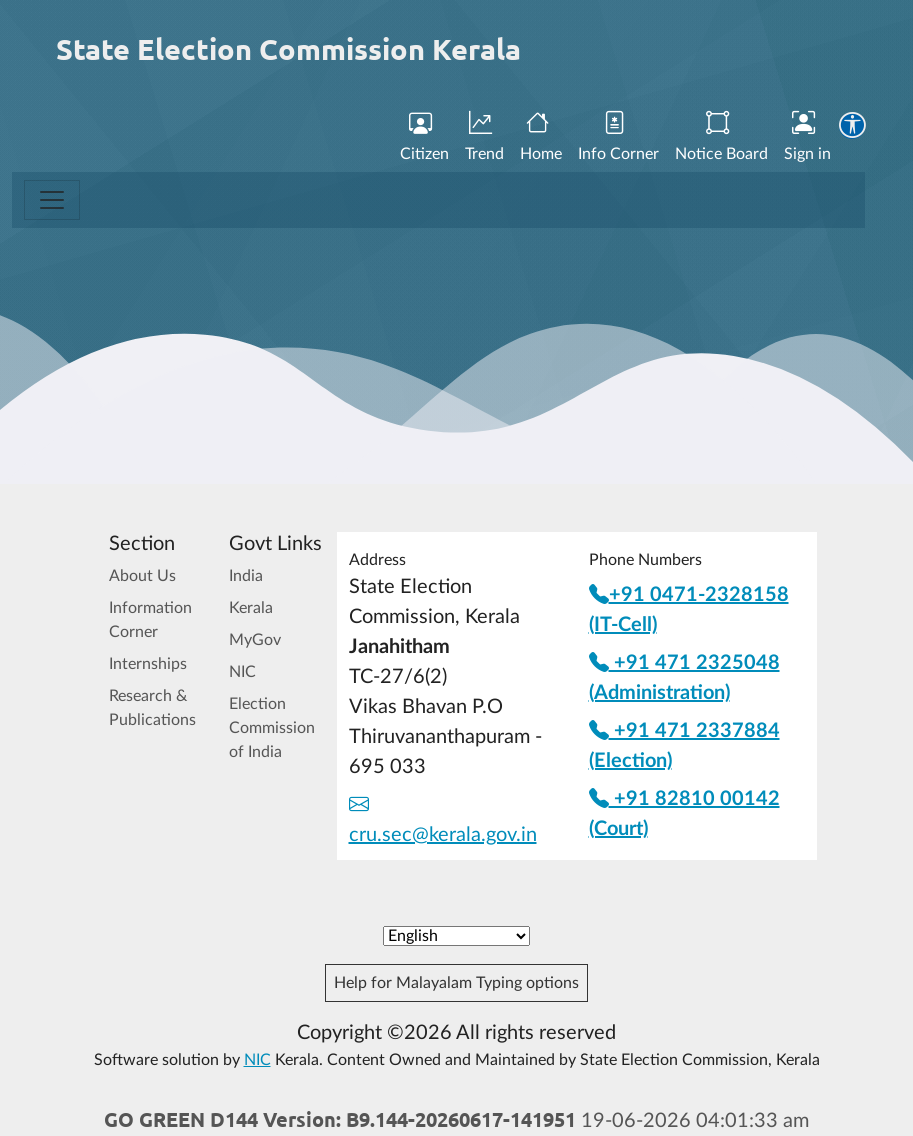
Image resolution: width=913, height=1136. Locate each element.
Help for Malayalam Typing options (456, 983)
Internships (148, 664)
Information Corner (150, 620)
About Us (142, 576)
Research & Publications (152, 708)
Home (541, 137)
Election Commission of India (272, 728)
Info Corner (618, 137)
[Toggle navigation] (52, 200)
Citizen (424, 137)
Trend (484, 137)
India (246, 576)
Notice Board (721, 137)
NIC (242, 672)
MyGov (255, 640)
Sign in (807, 137)
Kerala (251, 608)
